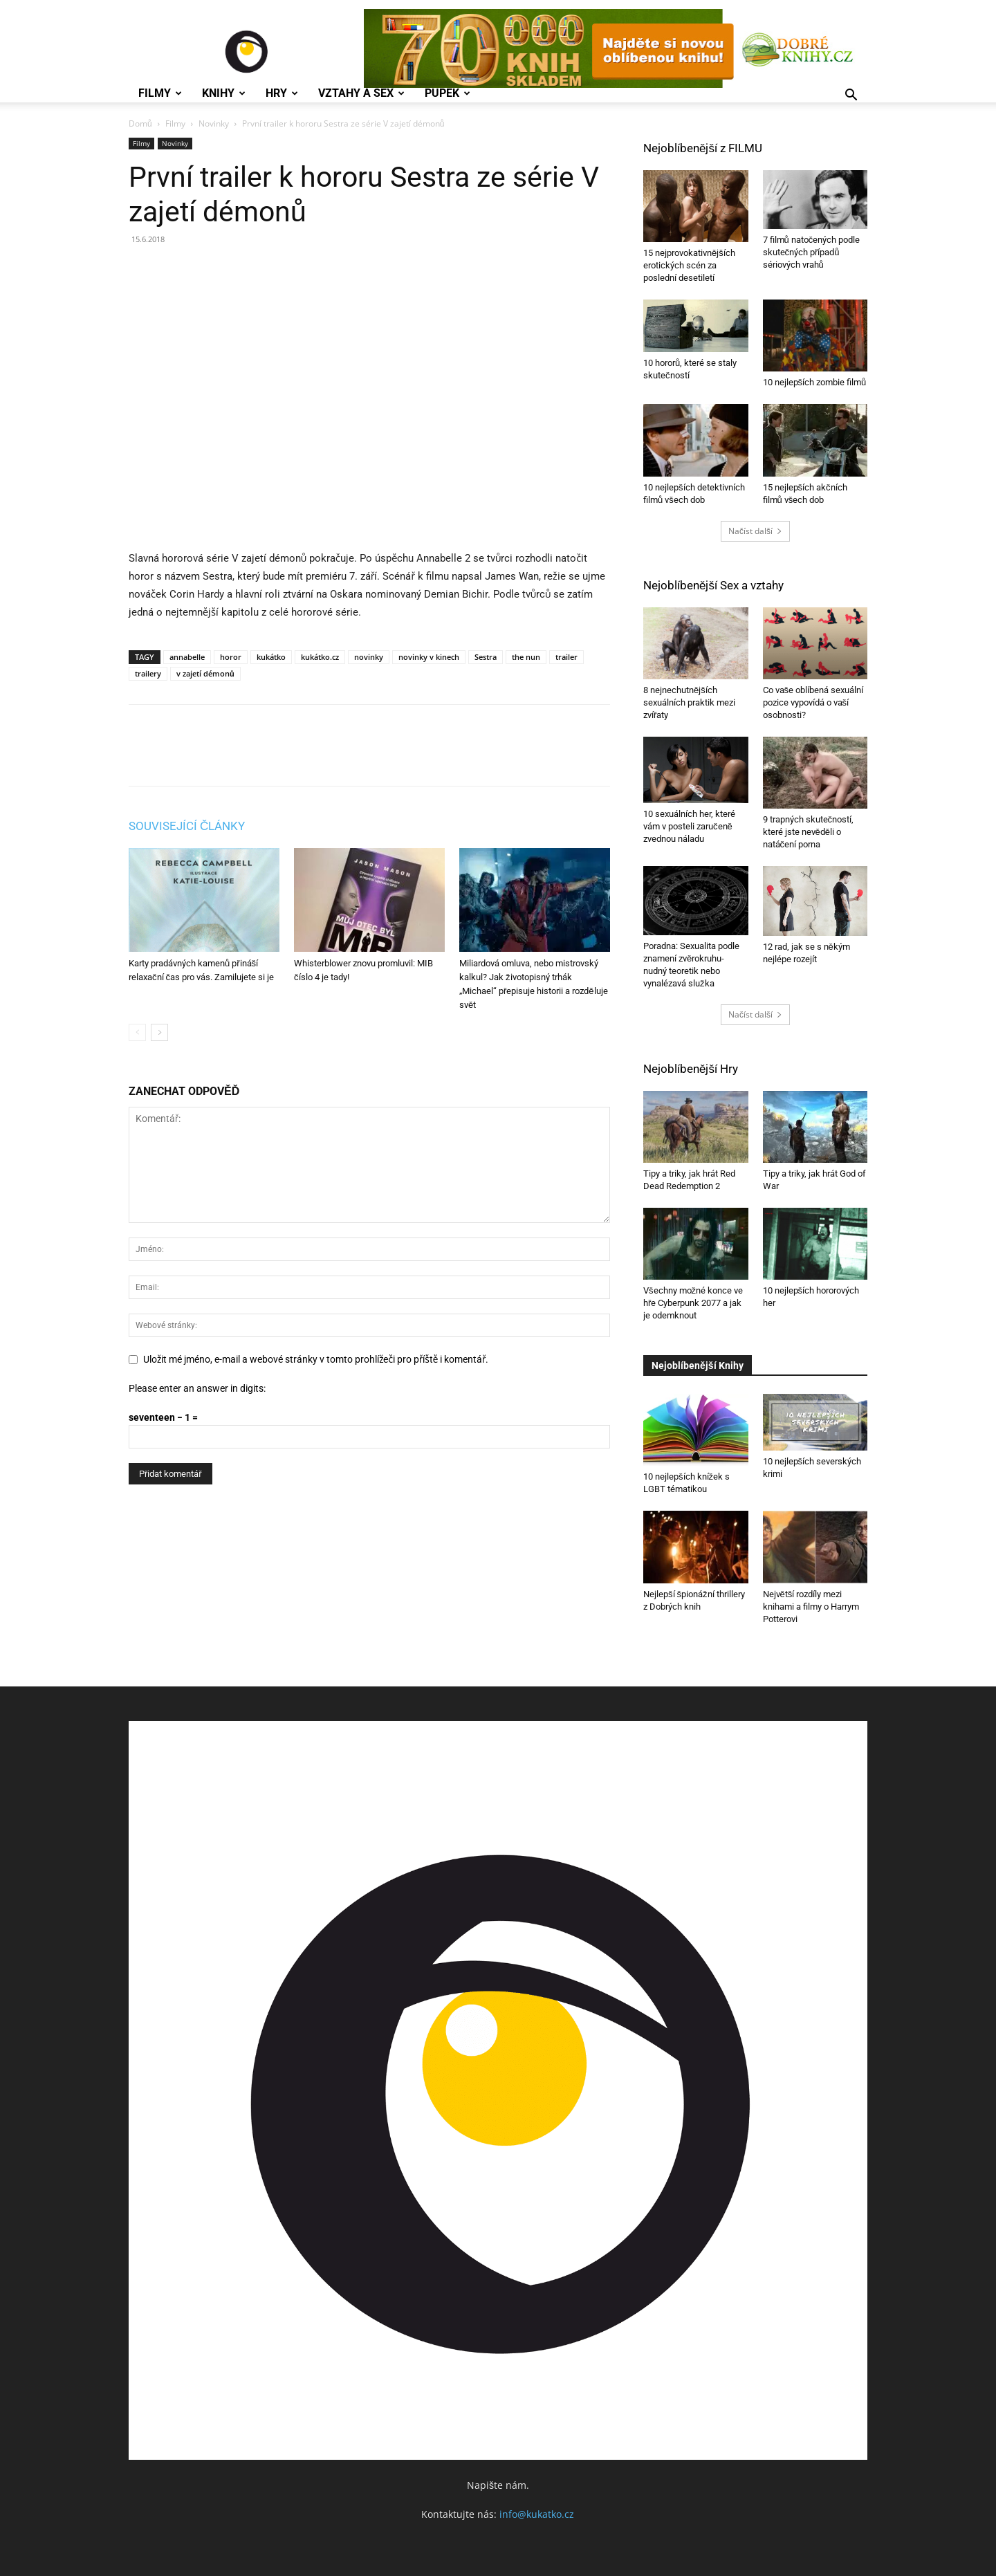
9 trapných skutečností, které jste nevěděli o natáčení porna (808, 831)
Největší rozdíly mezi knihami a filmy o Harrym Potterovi (811, 1606)
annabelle (187, 657)
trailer (566, 657)
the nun (526, 657)
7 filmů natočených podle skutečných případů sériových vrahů (811, 252)
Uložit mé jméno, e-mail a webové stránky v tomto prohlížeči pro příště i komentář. (315, 1359)
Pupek (447, 93)
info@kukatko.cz (536, 2514)
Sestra (485, 657)
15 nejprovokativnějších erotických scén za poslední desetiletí (689, 265)
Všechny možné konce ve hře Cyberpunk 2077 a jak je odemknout (693, 1303)
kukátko (271, 657)
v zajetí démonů (205, 673)
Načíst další (755, 531)
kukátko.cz (320, 657)
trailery (148, 673)
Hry (282, 93)
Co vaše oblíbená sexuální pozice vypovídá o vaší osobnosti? (813, 702)
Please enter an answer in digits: (197, 1388)
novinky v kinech (428, 657)
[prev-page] (137, 1032)
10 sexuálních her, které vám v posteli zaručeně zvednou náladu (689, 826)
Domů (140, 123)
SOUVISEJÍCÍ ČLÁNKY (187, 826)
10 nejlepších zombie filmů (815, 382)
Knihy (224, 93)
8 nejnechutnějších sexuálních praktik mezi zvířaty (689, 702)
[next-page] (159, 1032)
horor (230, 657)
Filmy (160, 93)
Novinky (214, 123)
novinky (368, 657)
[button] (850, 96)
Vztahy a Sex (361, 93)
